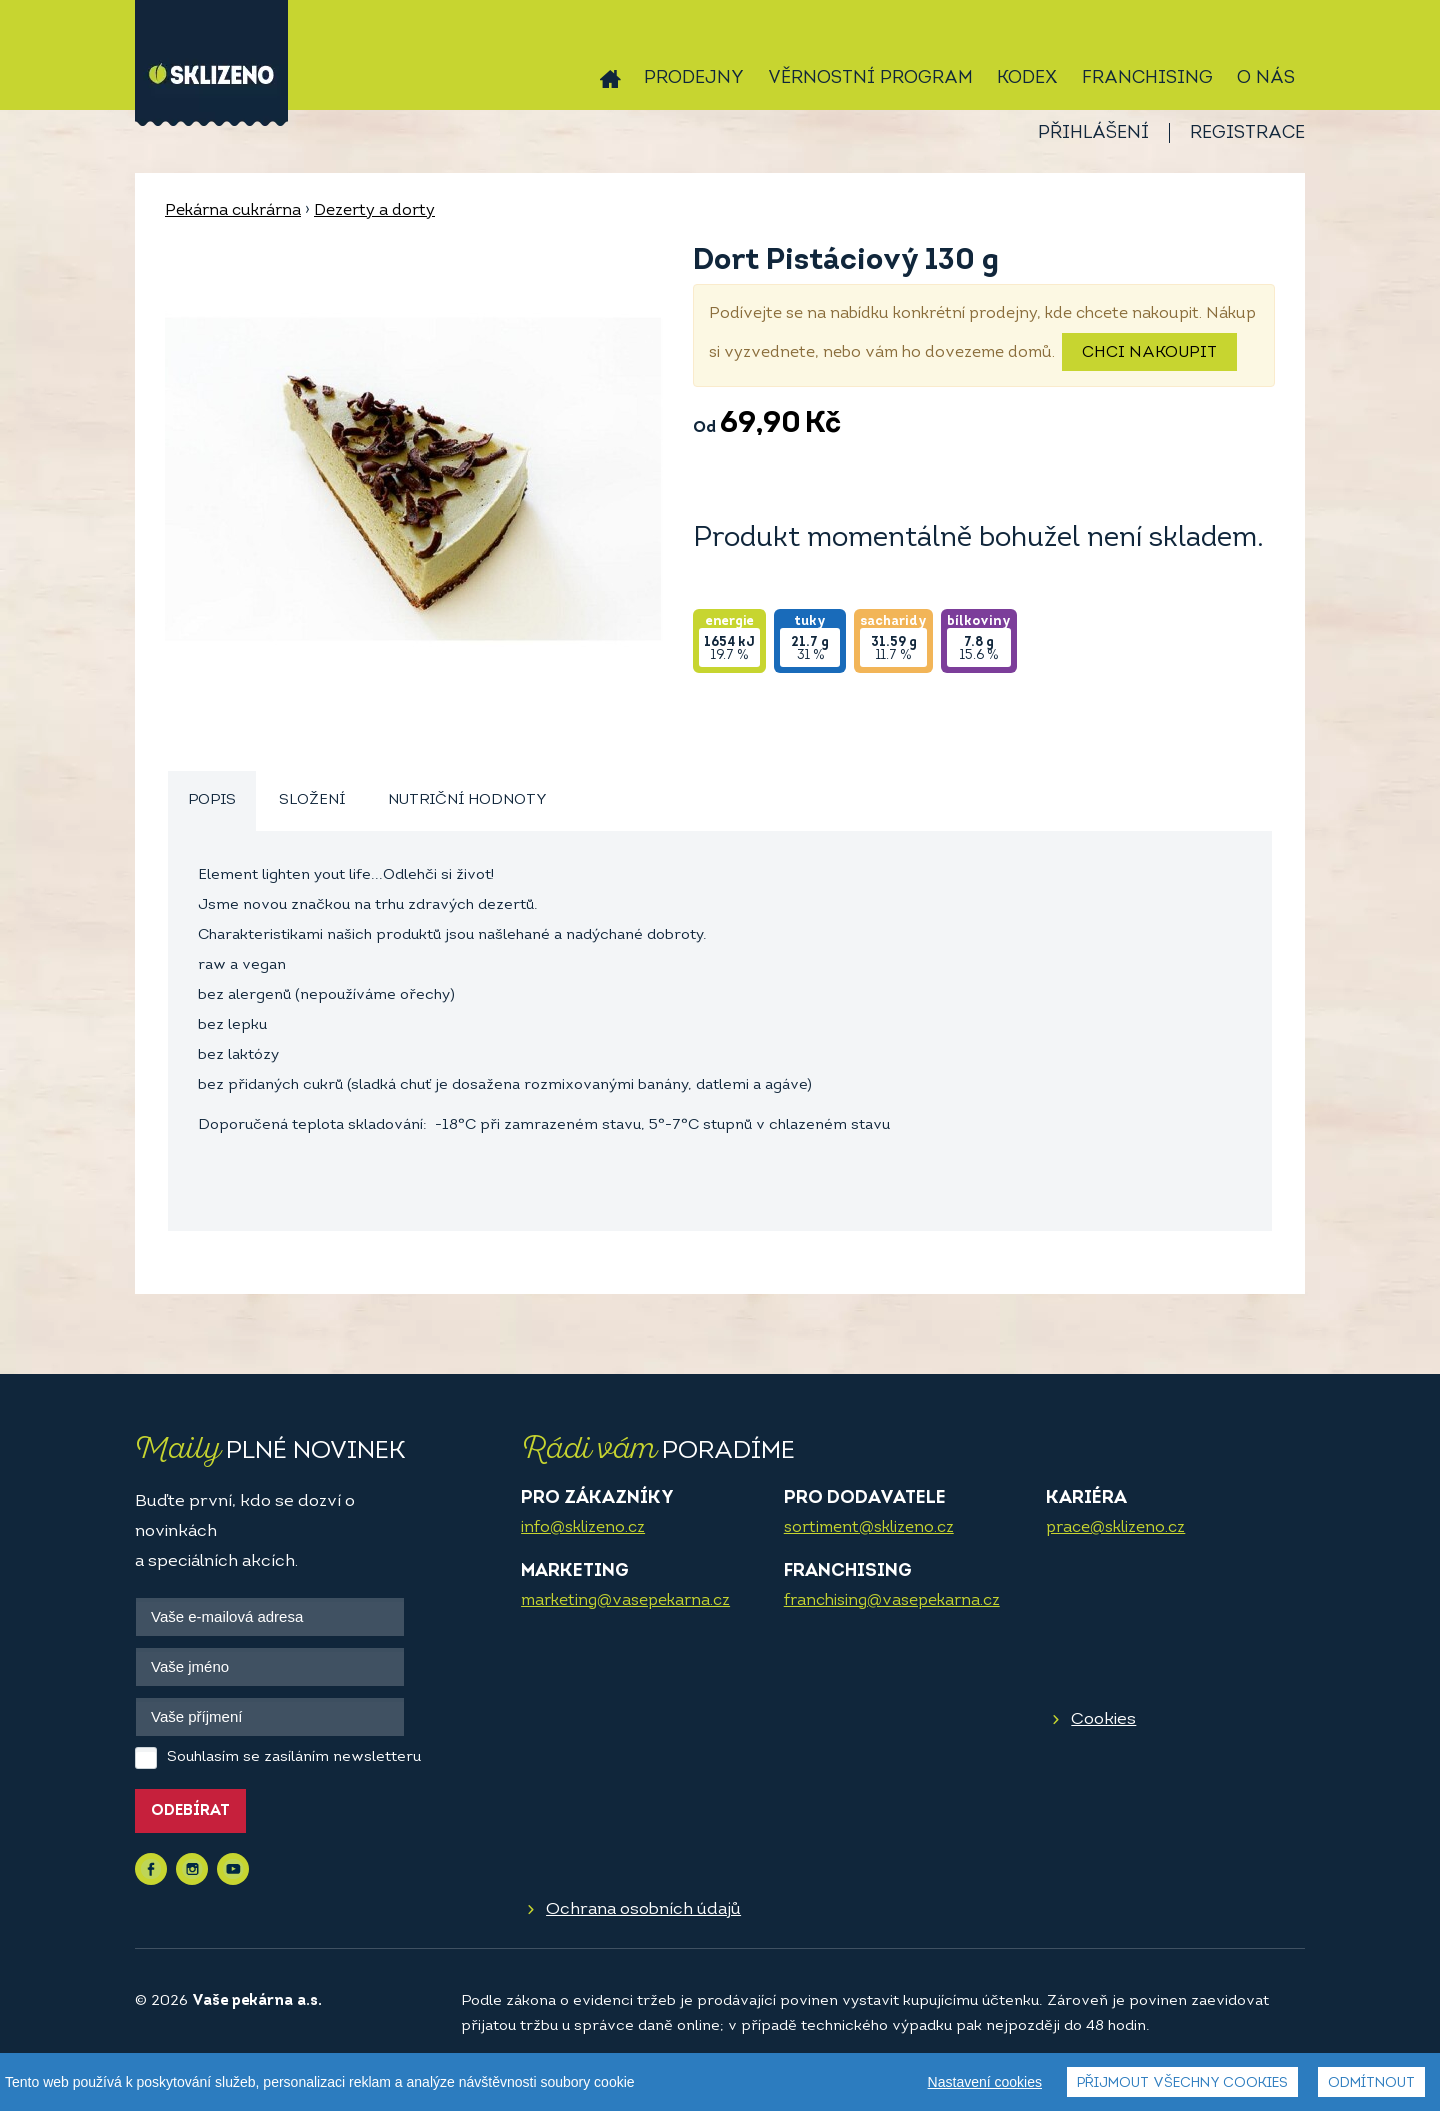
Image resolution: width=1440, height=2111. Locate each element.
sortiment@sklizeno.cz (869, 1528)
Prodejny (694, 78)
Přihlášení (1093, 133)
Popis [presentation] (212, 800)
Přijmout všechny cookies (1182, 2083)
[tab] (212, 801)
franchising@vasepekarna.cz (892, 1601)
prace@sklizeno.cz (1115, 1528)
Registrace (1247, 133)
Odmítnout (1371, 2083)
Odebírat (190, 1811)
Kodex (1027, 78)
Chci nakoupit (1149, 353)
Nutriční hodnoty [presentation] (467, 800)
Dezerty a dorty (374, 211)
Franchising (1147, 78)
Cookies (1103, 1719)
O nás (1266, 78)
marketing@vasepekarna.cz (625, 1601)
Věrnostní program (870, 78)
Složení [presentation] (312, 800)
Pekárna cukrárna (233, 211)
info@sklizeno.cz (583, 1528)
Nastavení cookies (985, 2082)
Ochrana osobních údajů (643, 1909)
